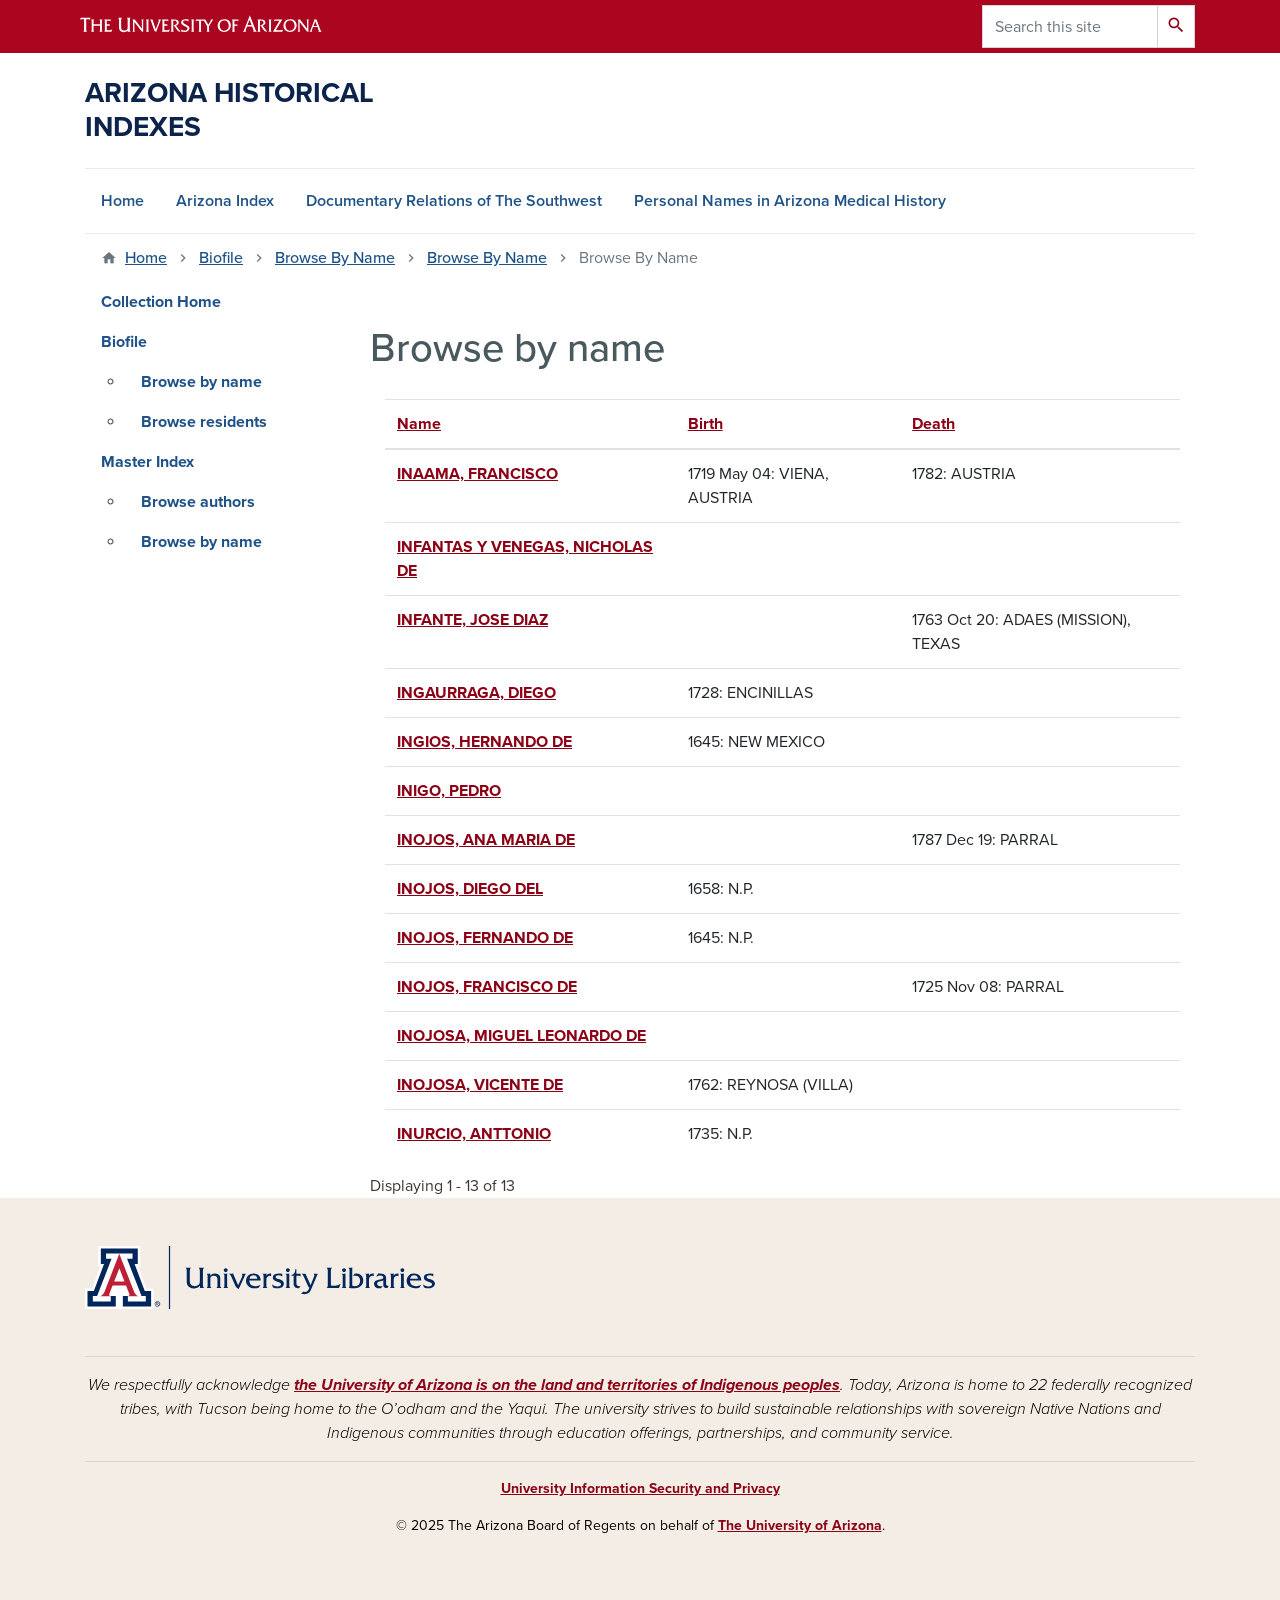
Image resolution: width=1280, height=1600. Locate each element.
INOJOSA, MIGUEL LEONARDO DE (521, 1036)
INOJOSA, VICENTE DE (480, 1085)
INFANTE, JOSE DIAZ (472, 620)
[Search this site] (1070, 26)
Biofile (221, 258)
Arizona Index (225, 201)
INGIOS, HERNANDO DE (484, 742)
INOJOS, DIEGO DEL (470, 889)
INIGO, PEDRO (449, 791)
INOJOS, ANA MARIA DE (486, 840)
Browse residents (204, 422)
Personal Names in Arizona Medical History (790, 201)
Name (428, 424)
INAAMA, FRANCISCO (477, 474)
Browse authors (198, 502)
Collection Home (161, 302)
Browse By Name (335, 258)
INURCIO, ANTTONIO (474, 1134)
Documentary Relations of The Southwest (454, 201)
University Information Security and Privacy (640, 1488)
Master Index (147, 462)
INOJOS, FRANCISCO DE (487, 987)
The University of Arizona (800, 1525)
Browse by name (201, 382)
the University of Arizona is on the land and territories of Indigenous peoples (567, 1385)
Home (122, 201)
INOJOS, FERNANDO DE (485, 938)
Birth (705, 424)
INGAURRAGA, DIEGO (476, 693)
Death (933, 424)
